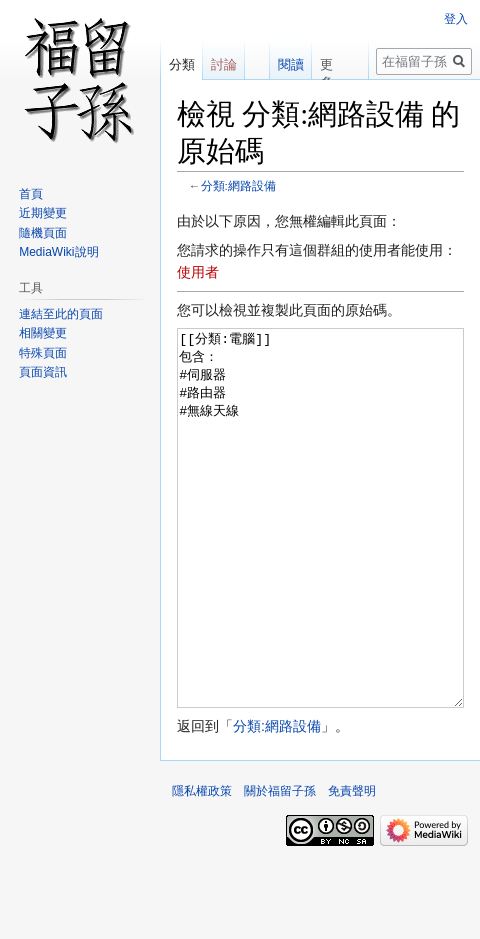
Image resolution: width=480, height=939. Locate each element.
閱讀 (290, 64)
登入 (456, 19)
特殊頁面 (43, 353)
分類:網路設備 (238, 185)
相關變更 (43, 333)
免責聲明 (352, 866)
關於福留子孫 (280, 866)
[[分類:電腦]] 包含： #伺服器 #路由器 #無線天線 (320, 555)
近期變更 (43, 213)
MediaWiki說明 (58, 252)
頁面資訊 (43, 372)
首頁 (31, 194)
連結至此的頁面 (61, 314)
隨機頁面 (43, 233)
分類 (182, 64)
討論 (224, 64)
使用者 (198, 272)
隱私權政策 (202, 866)
